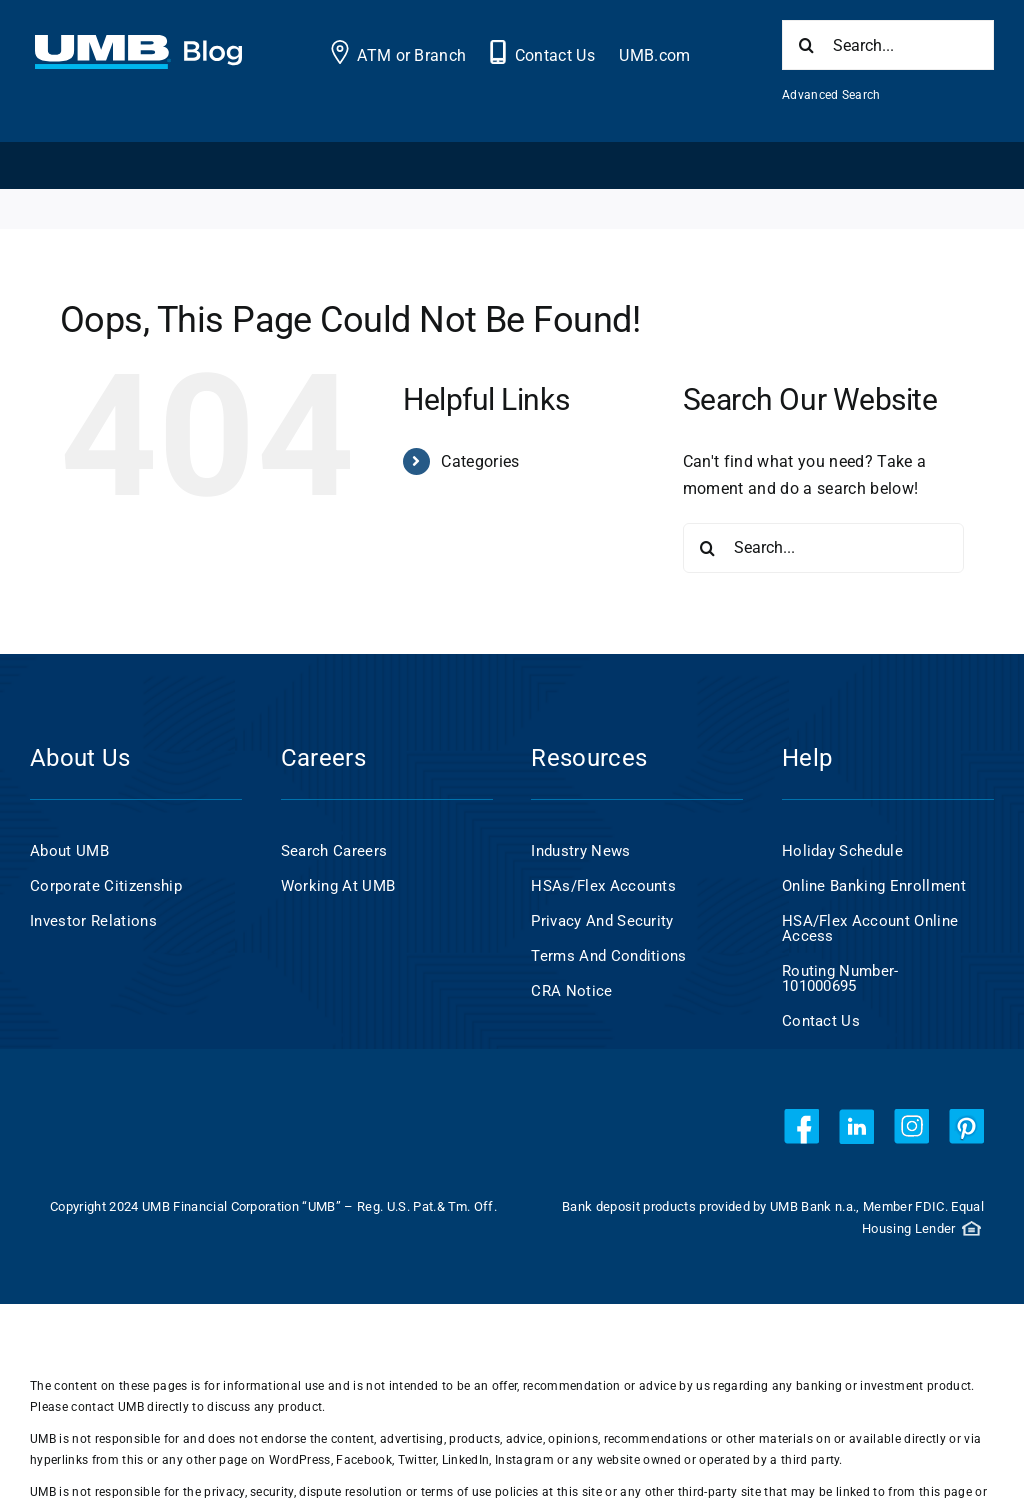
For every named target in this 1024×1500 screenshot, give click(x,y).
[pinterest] (966, 1126)
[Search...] (888, 45)
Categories (480, 461)
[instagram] (911, 1126)
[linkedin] (856, 1126)
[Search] (807, 45)
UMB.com (654, 55)
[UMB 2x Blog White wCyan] (138, 45)
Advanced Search (831, 95)
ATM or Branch (411, 55)
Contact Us (555, 55)
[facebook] (801, 1126)
